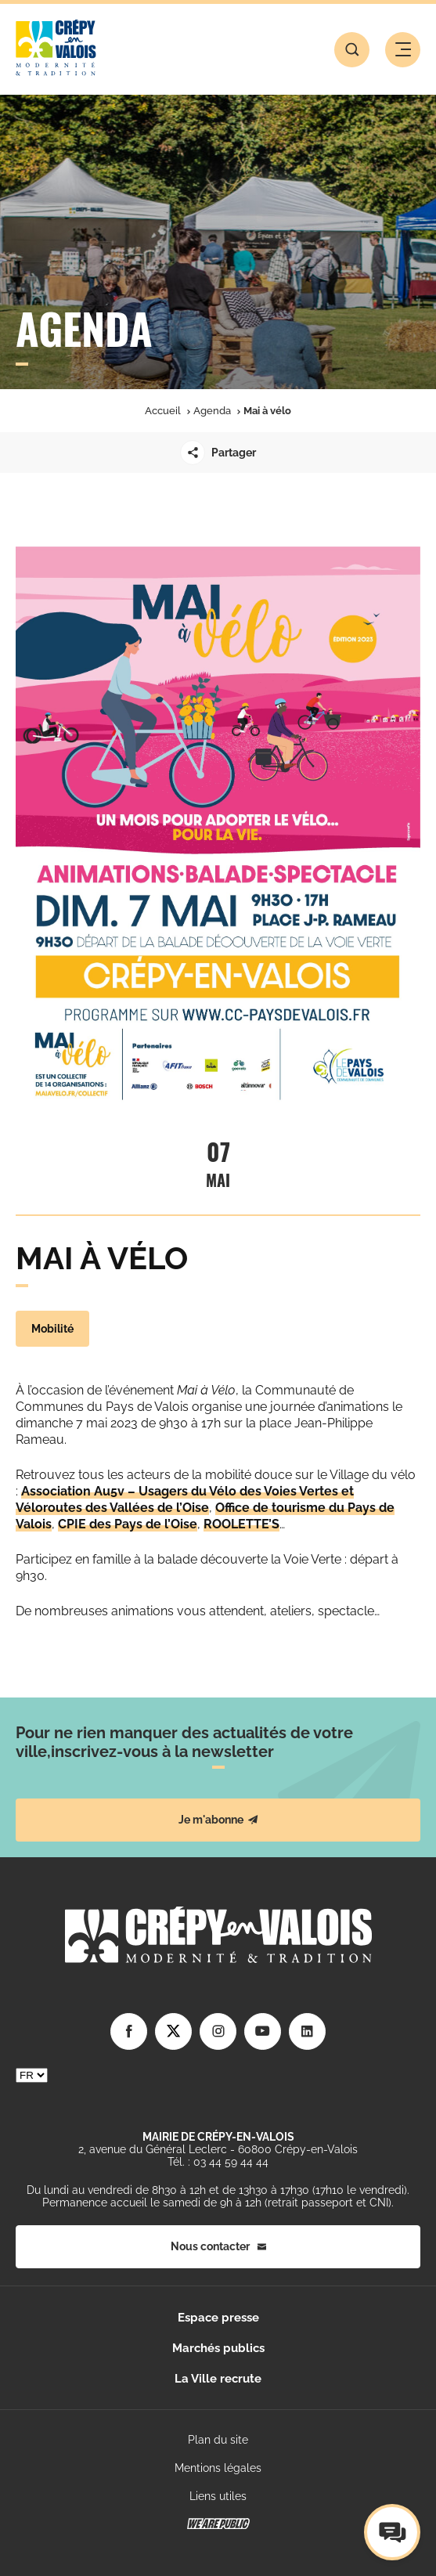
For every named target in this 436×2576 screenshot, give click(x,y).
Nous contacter (218, 2246)
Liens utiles (218, 2496)
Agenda (212, 411)
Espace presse (218, 2318)
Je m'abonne (218, 1819)
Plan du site (218, 2439)
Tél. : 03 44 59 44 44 (218, 2162)
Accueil (163, 411)
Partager (218, 452)
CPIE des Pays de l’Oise (127, 1524)
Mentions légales (218, 2468)
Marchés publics (218, 2348)
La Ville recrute (218, 2379)
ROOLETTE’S (241, 1524)
